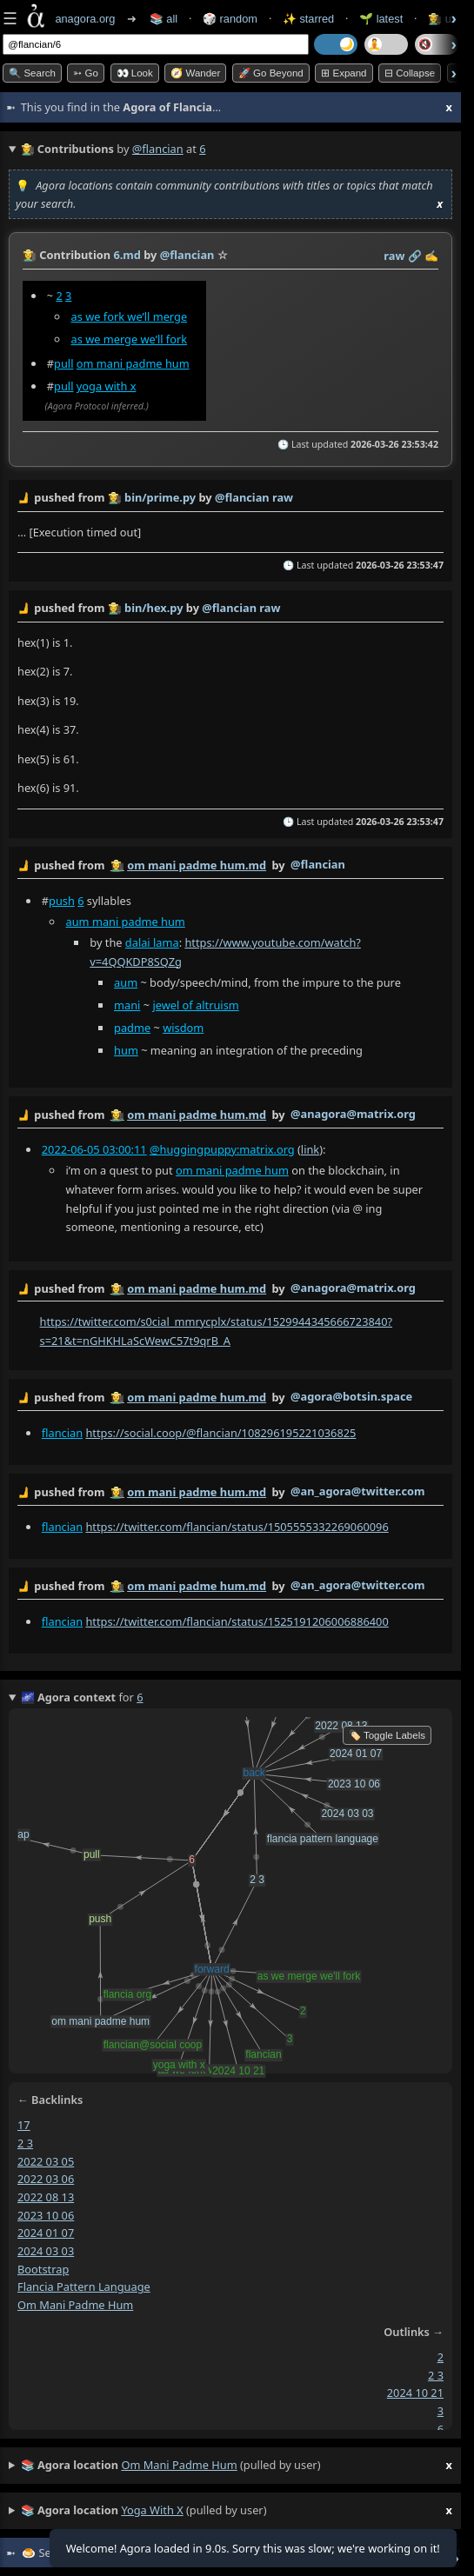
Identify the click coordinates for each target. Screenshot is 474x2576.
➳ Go (85, 73)
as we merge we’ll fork (129, 339)
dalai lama (152, 941)
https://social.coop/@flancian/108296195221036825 (220, 1433)
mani (127, 1004)
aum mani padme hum (125, 921)
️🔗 (415, 255)
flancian (62, 1433)
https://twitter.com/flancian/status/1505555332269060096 (236, 1526)
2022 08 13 (45, 2197)
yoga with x (107, 386)
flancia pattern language (83, 2287)
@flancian (158, 148)
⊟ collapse (409, 73)
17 (23, 2125)
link (310, 1149)
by (230, 865)
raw (394, 255)
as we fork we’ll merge (129, 316)
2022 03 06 (45, 2179)
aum (125, 981)
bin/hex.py (153, 608)
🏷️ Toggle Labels (387, 1735)
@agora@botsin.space (351, 1396)
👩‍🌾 (30, 255)
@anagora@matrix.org (353, 1114)
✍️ (431, 255)
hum (126, 1049)
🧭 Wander (195, 73)
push (62, 901)
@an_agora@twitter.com (357, 1491)
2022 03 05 (45, 2161)
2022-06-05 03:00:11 (94, 1149)
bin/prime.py (160, 497)
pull (63, 363)
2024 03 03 (45, 2251)
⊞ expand (343, 73)
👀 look (135, 73)
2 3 (25, 2143)
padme (132, 1027)
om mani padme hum (133, 363)
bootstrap (43, 2269)
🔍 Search (32, 73)
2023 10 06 (45, 2215)
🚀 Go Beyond (271, 73)
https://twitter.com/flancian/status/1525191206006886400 (236, 1621)
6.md (126, 255)
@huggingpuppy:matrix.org (222, 1149)
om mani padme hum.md (196, 865)
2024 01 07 (45, 2233)
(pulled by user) (236, 2465)
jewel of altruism (195, 1004)
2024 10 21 (415, 2393)
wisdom (183, 1027)
